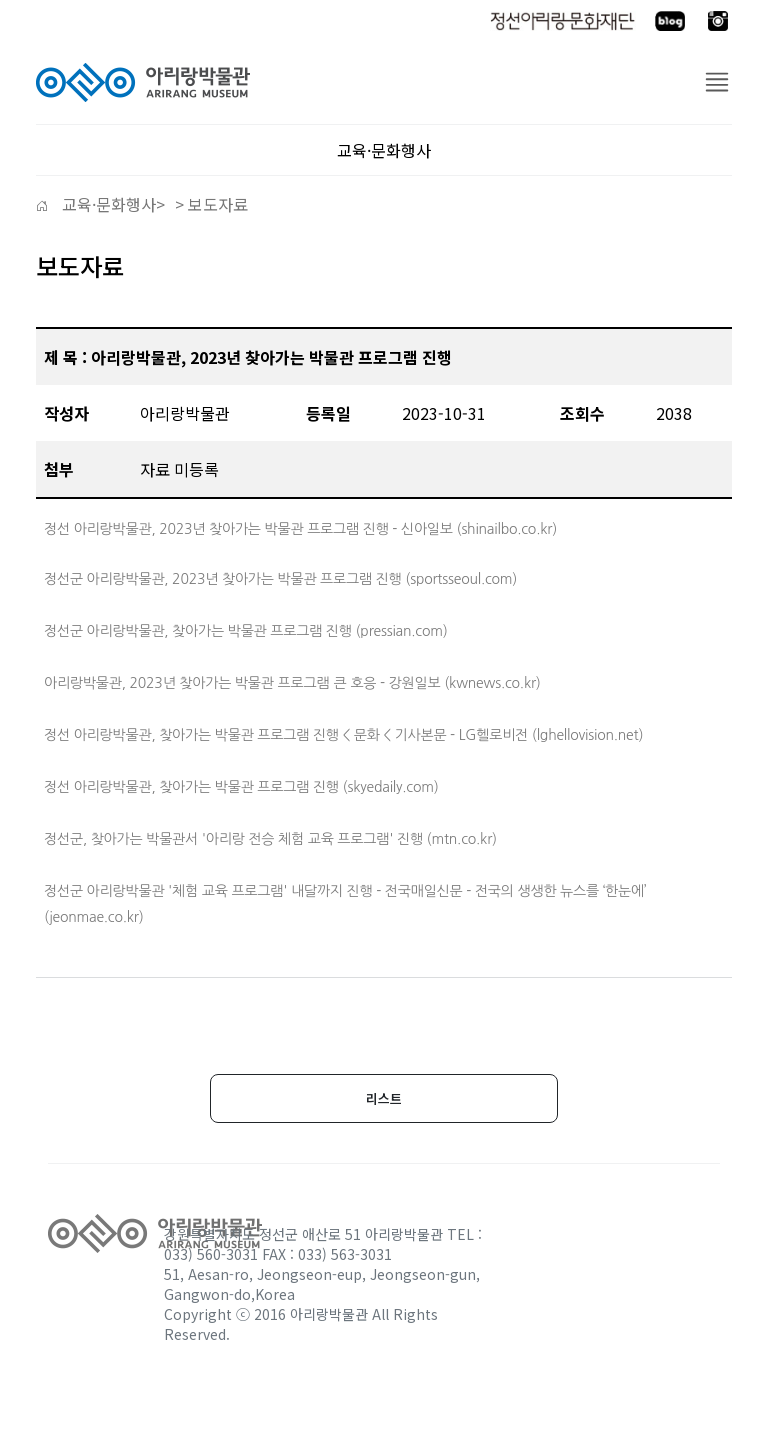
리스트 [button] (384, 1098)
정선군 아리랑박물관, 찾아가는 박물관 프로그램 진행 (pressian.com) (246, 631)
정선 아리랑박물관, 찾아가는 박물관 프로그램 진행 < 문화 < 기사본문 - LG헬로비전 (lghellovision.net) (343, 735)
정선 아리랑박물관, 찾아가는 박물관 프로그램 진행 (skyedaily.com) (241, 787)
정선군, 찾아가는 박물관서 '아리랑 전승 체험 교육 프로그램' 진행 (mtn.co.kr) (270, 839)
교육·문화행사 (107, 204)
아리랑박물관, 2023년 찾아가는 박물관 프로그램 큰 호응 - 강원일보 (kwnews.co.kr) (292, 683)
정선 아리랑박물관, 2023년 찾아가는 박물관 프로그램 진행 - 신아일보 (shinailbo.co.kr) (300, 529)
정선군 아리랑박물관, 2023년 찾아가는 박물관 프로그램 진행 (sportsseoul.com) (280, 579)
